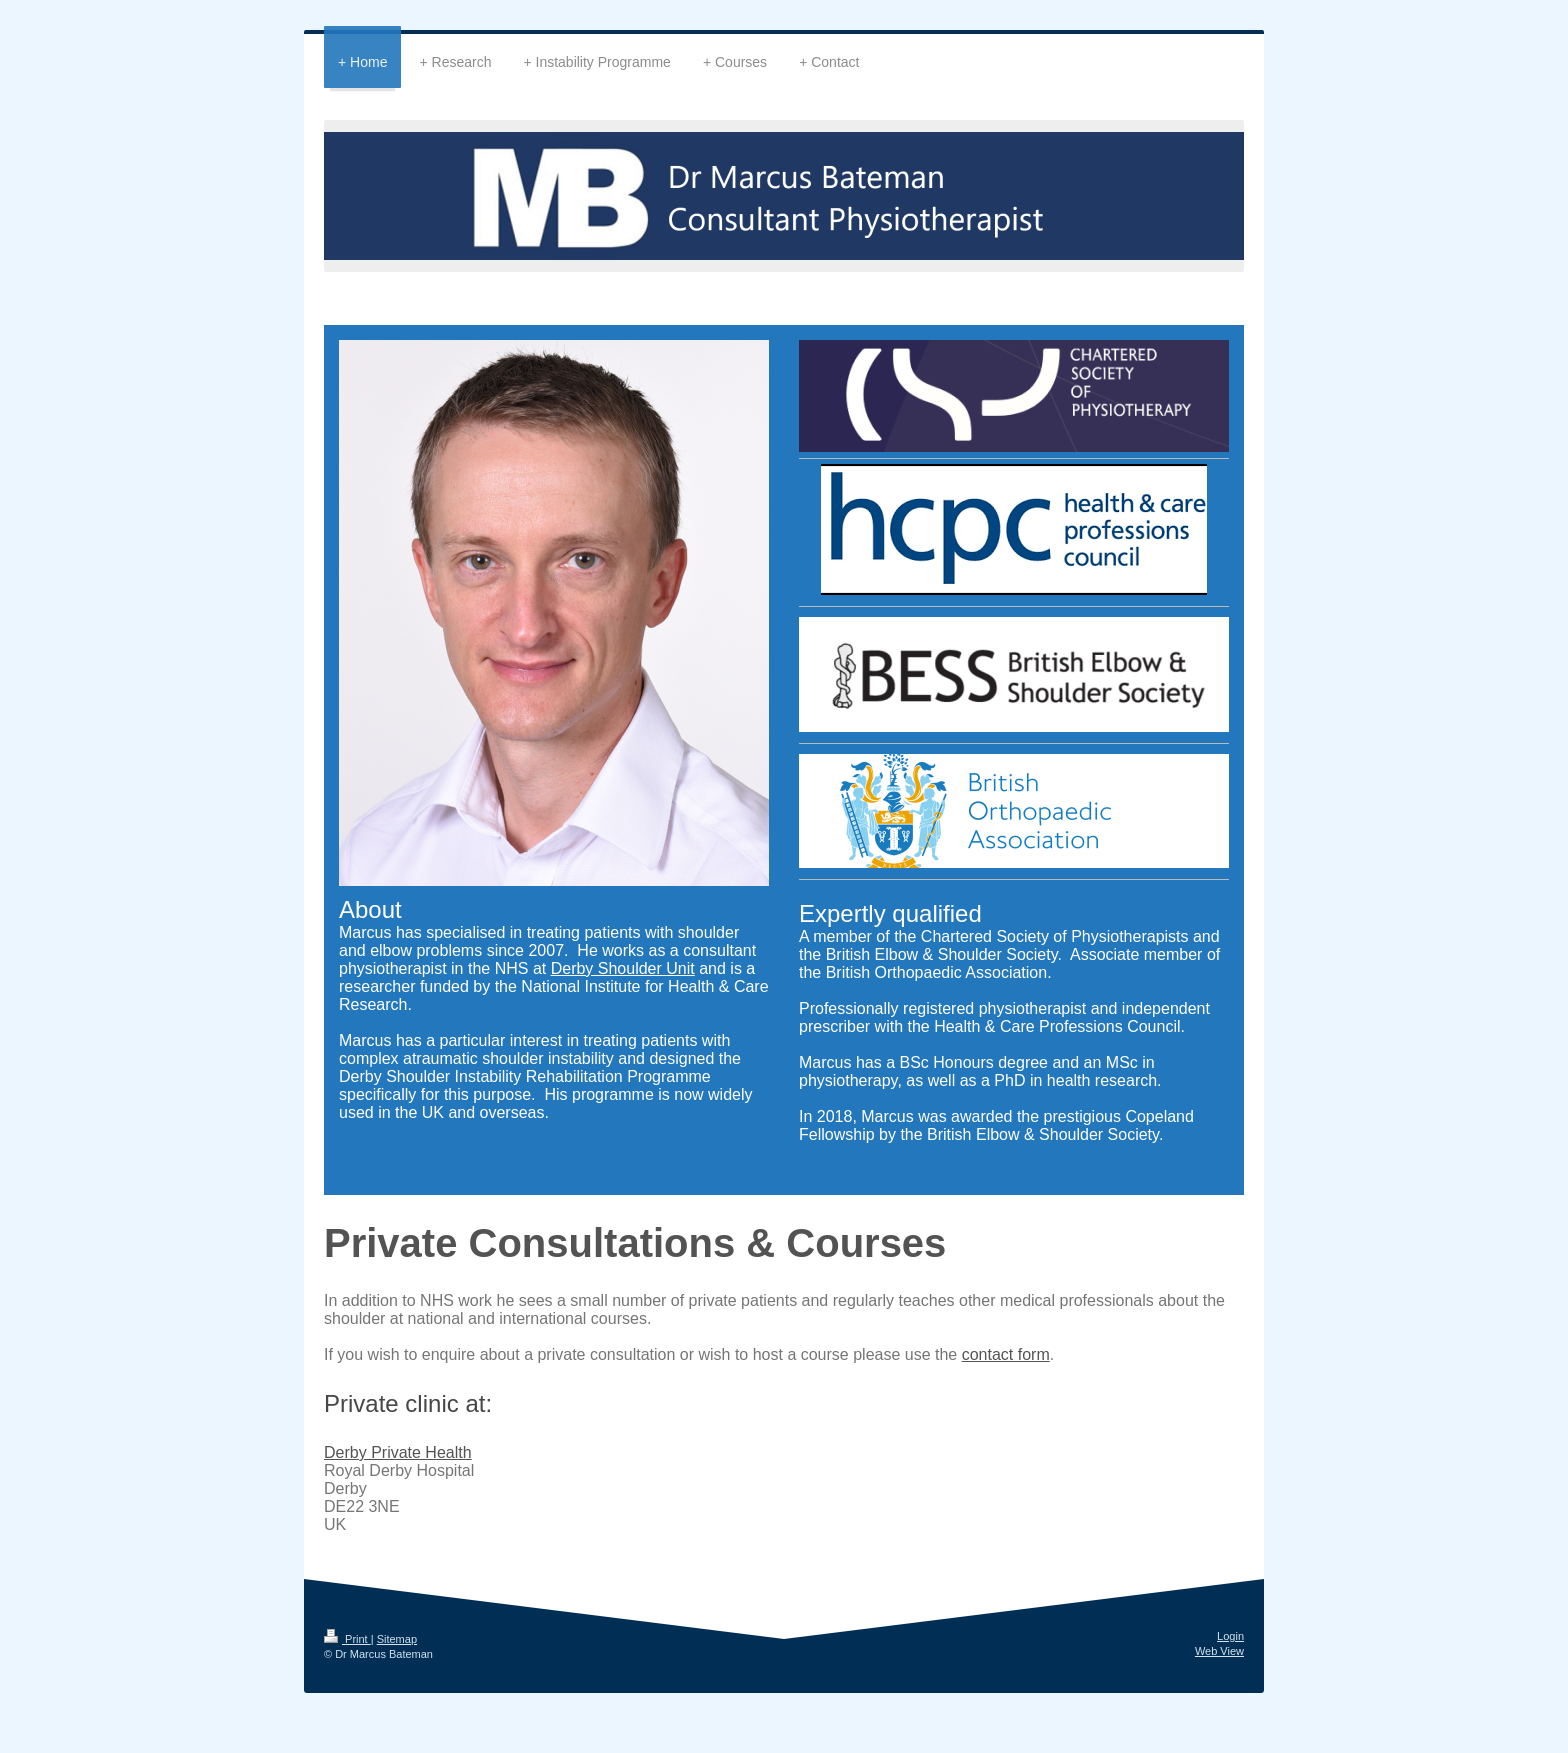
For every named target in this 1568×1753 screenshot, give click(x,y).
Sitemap (397, 1639)
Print (347, 1639)
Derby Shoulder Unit (623, 968)
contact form (1006, 1354)
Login (1230, 1636)
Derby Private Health (398, 1452)
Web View (1219, 1651)
